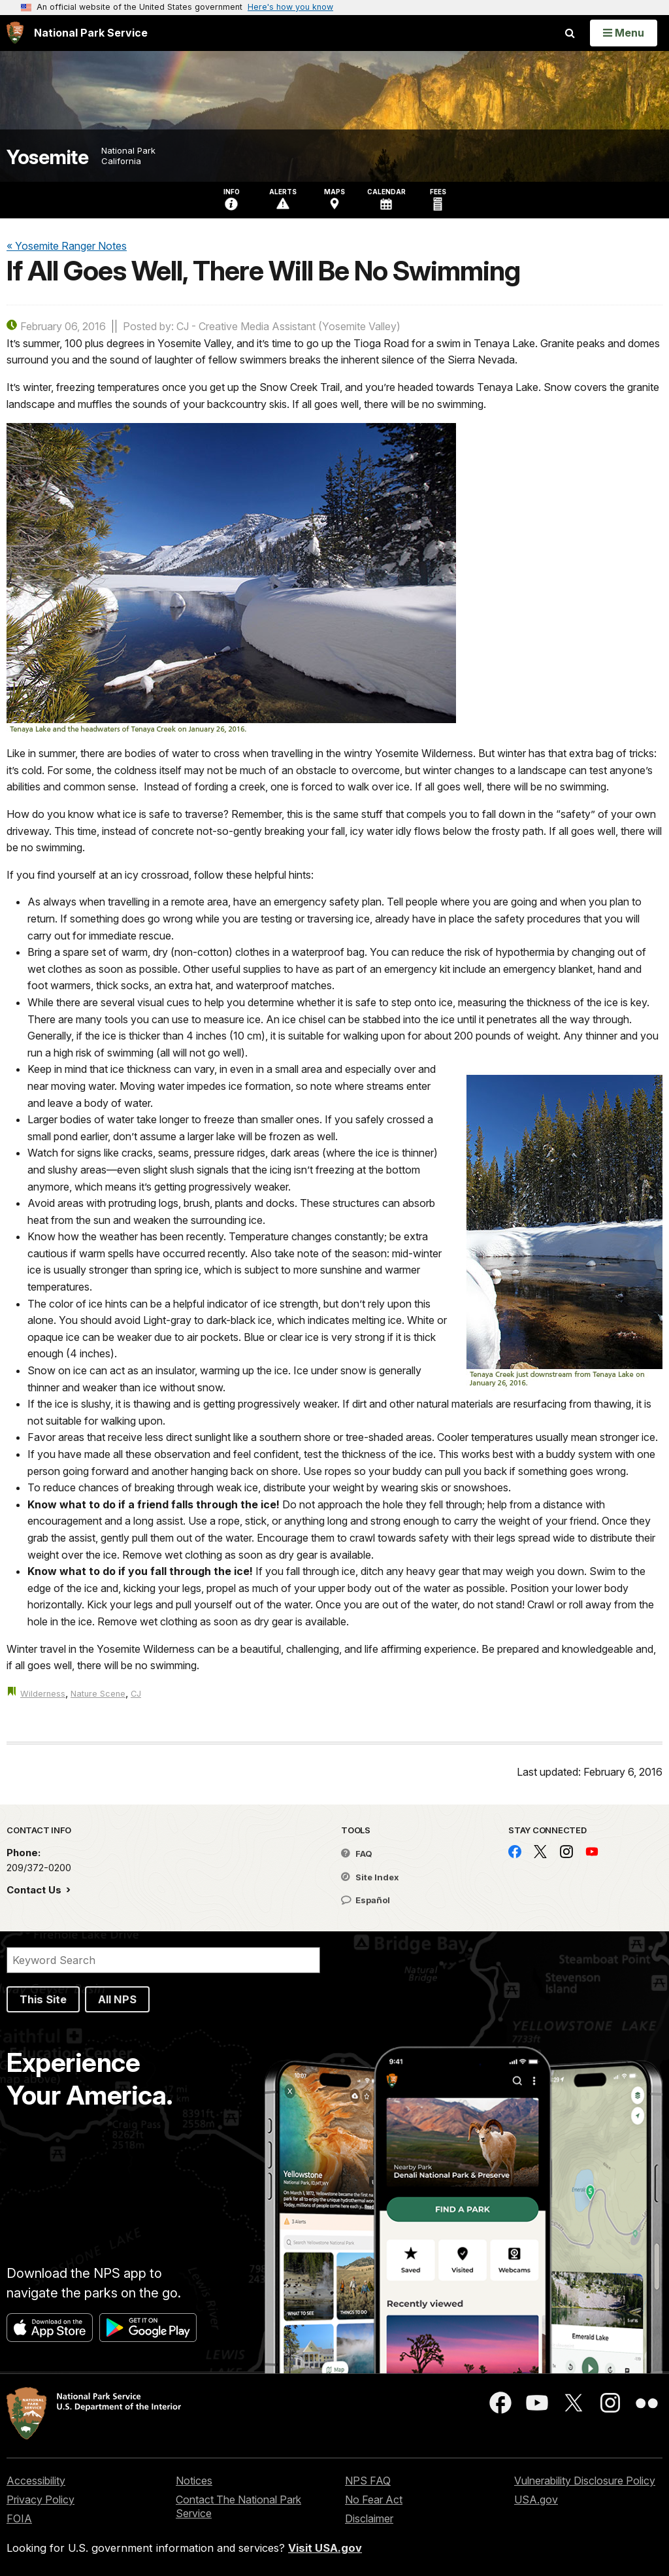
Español (365, 1900)
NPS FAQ (368, 2480)
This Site (43, 1999)
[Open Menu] (623, 33)
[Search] (163, 1960)
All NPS (117, 1999)
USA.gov (536, 2499)
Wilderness (42, 1694)
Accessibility (36, 2480)
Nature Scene (98, 1694)
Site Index (370, 1877)
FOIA (19, 2518)
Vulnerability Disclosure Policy (584, 2480)
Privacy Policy (40, 2499)
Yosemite (47, 157)
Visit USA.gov (325, 2547)
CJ (136, 1694)
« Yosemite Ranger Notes (67, 245)
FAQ (356, 1853)
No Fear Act (373, 2499)
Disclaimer (369, 2518)
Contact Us (35, 1890)
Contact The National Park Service (238, 2506)
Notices (194, 2480)
